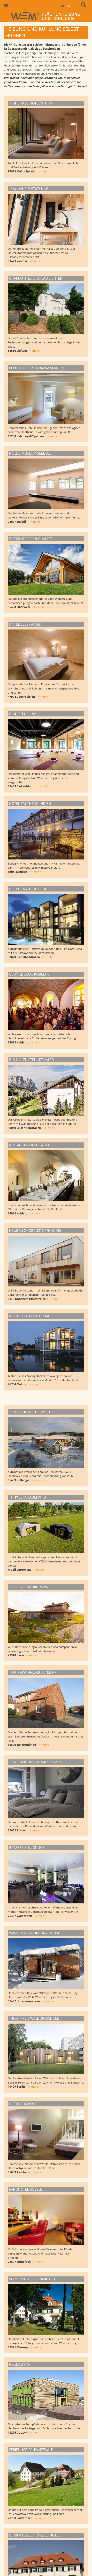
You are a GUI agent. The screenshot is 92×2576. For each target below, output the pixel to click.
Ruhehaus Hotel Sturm (31, 103)
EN (68, 6)
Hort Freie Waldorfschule (34, 2018)
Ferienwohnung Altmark (33, 1672)
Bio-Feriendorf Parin (29, 1587)
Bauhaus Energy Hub (29, 188)
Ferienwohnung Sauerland (35, 1762)
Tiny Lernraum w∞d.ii (29, 1497)
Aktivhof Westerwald (30, 1412)
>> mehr (42, 171)
